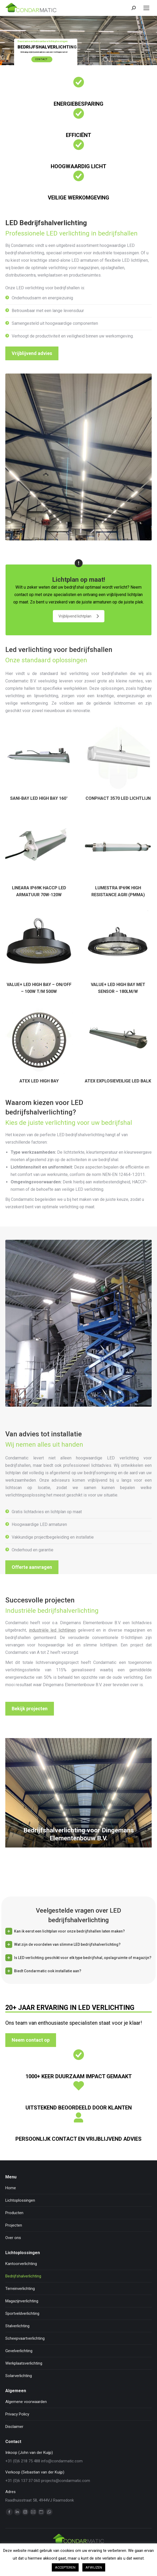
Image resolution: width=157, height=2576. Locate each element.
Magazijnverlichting (21, 2301)
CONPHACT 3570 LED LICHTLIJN (118, 798)
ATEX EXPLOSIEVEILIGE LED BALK (118, 1080)
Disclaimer (14, 2426)
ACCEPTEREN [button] (65, 2567)
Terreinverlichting (20, 2288)
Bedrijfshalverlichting (23, 2276)
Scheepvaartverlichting (25, 2338)
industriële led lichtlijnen (52, 1630)
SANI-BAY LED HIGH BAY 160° (39, 798)
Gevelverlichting (18, 2350)
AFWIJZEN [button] (94, 2567)
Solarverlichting (18, 2375)
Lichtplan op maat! (78, 587)
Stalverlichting (17, 2326)
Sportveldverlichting (22, 2313)
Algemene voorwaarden (26, 2401)
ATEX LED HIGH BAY (39, 1080)
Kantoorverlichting (21, 2263)
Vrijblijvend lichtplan (78, 616)
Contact (41, 59)
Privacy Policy (17, 2414)
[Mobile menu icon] (146, 8)
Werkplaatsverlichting (23, 2363)
